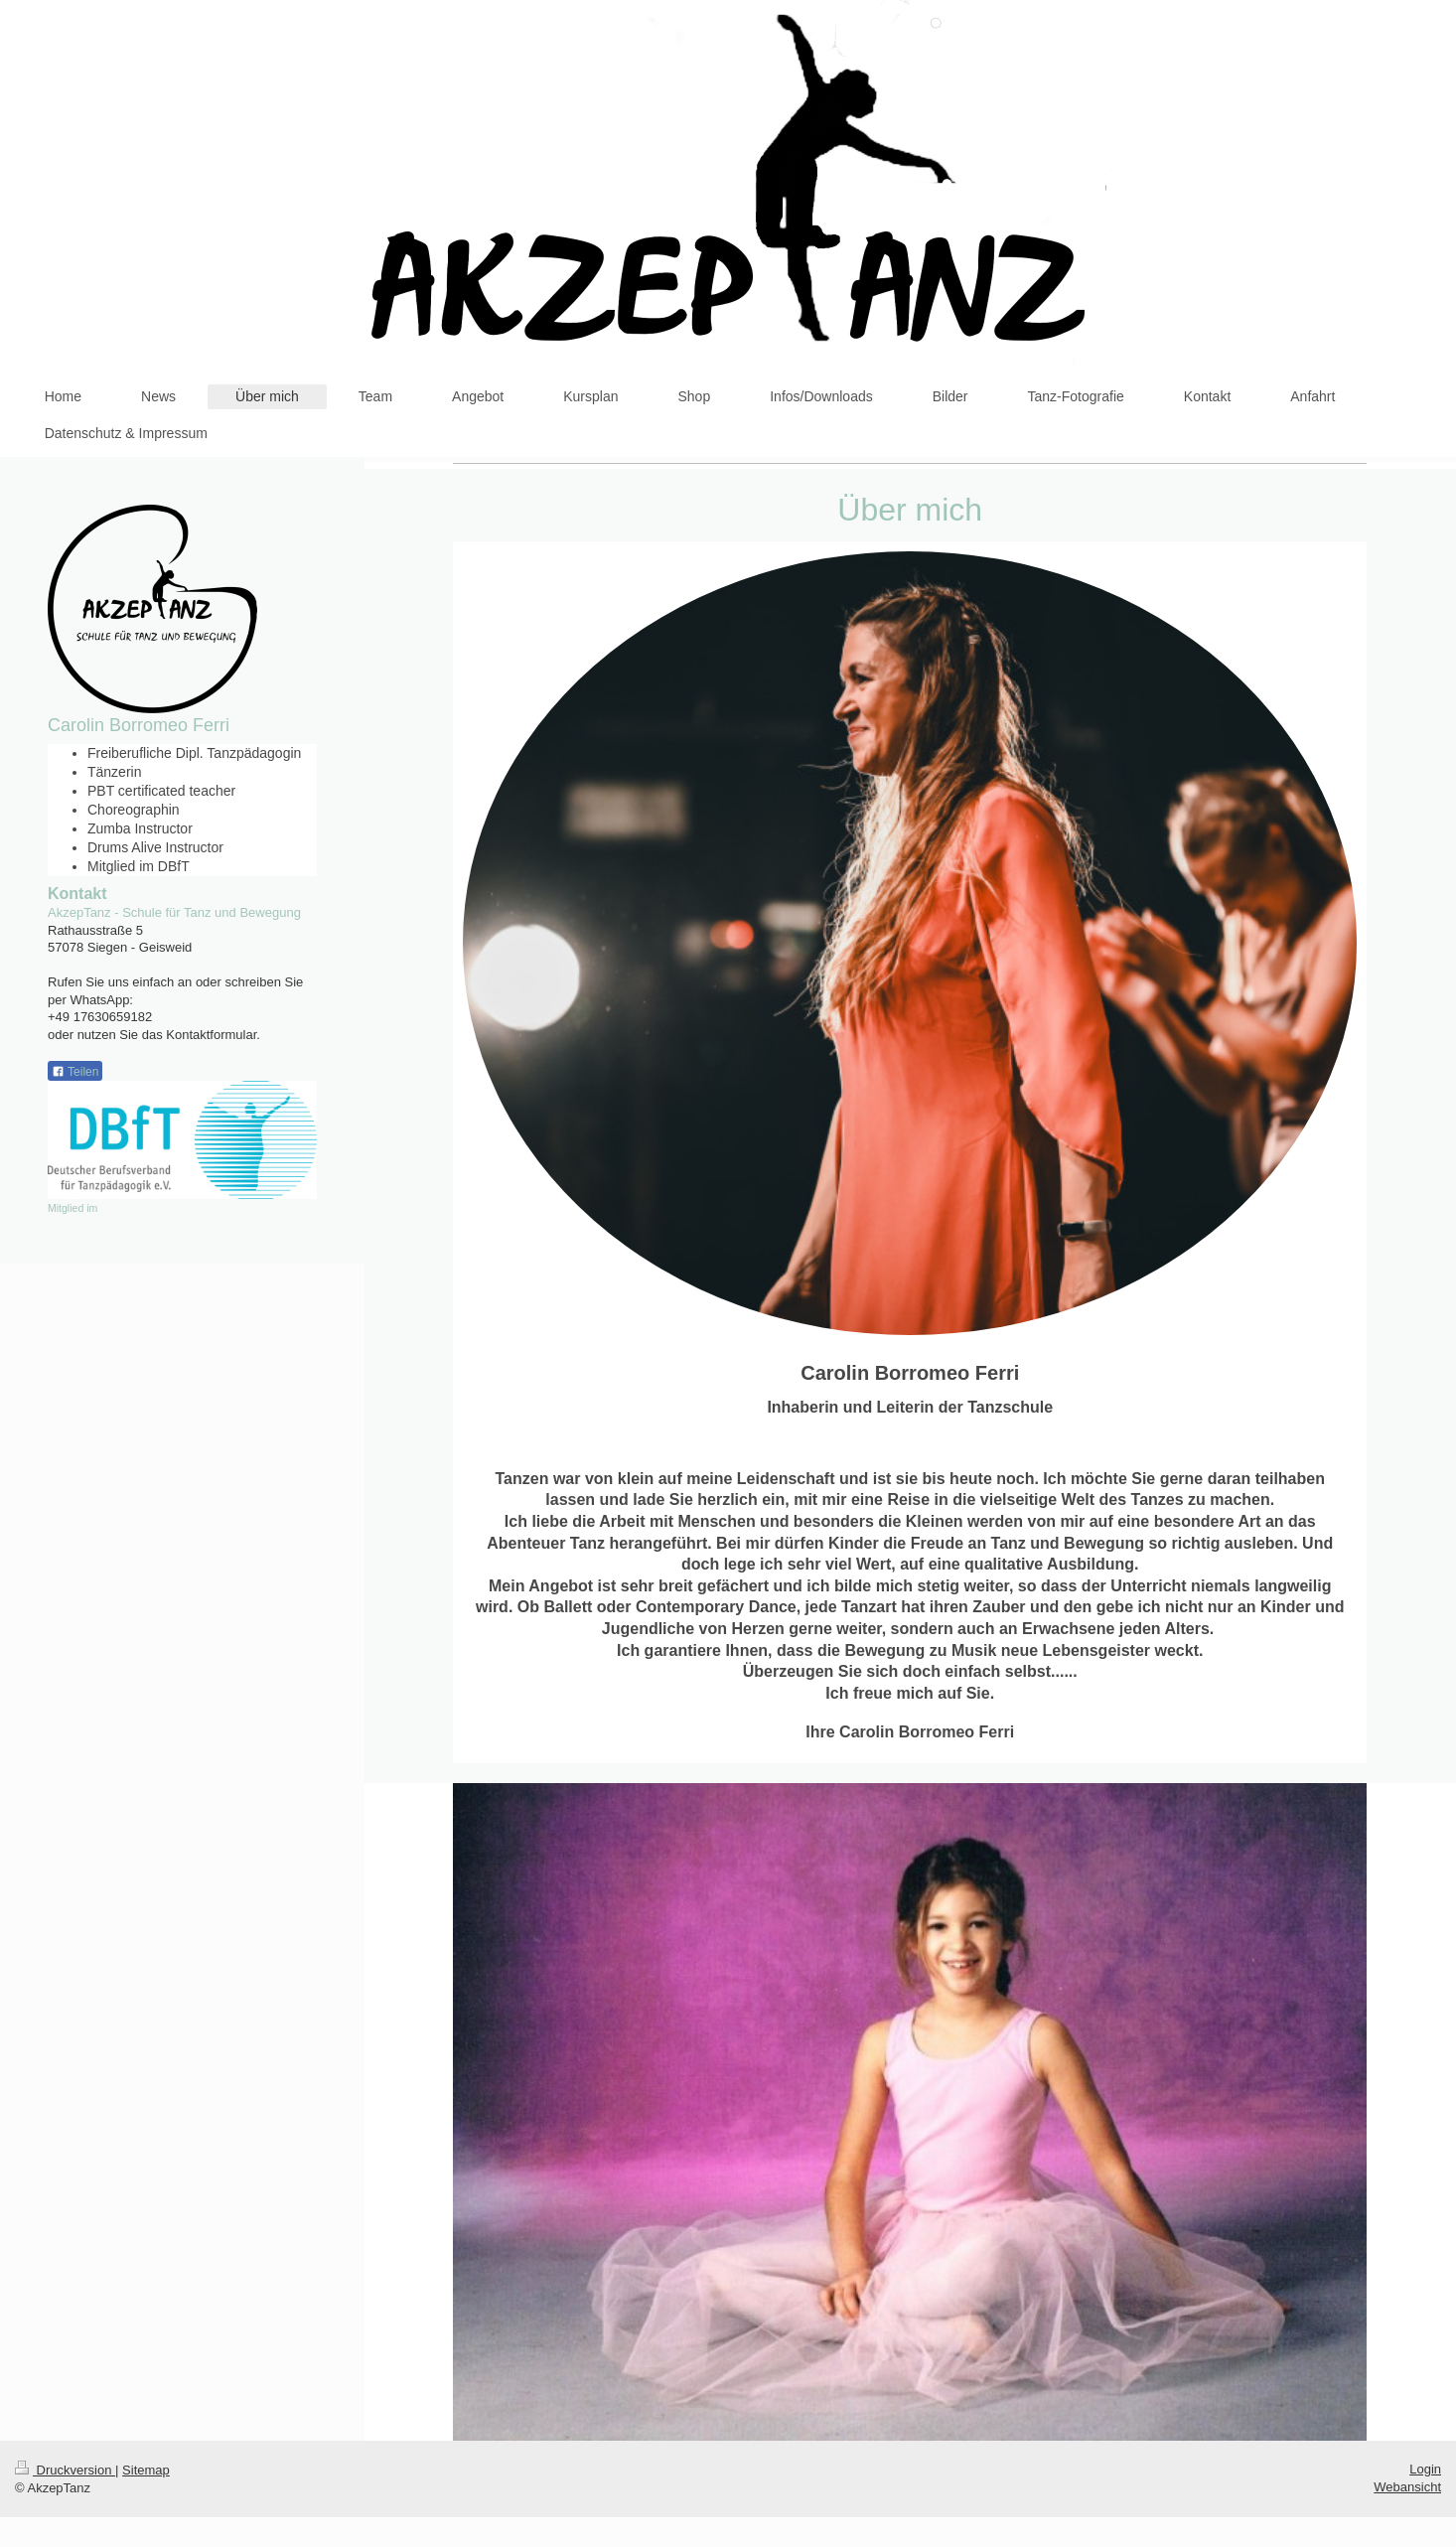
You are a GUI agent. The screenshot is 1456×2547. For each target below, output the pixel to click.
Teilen (75, 1072)
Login (1425, 2469)
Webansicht (1407, 2486)
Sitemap (146, 2470)
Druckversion (65, 2470)
